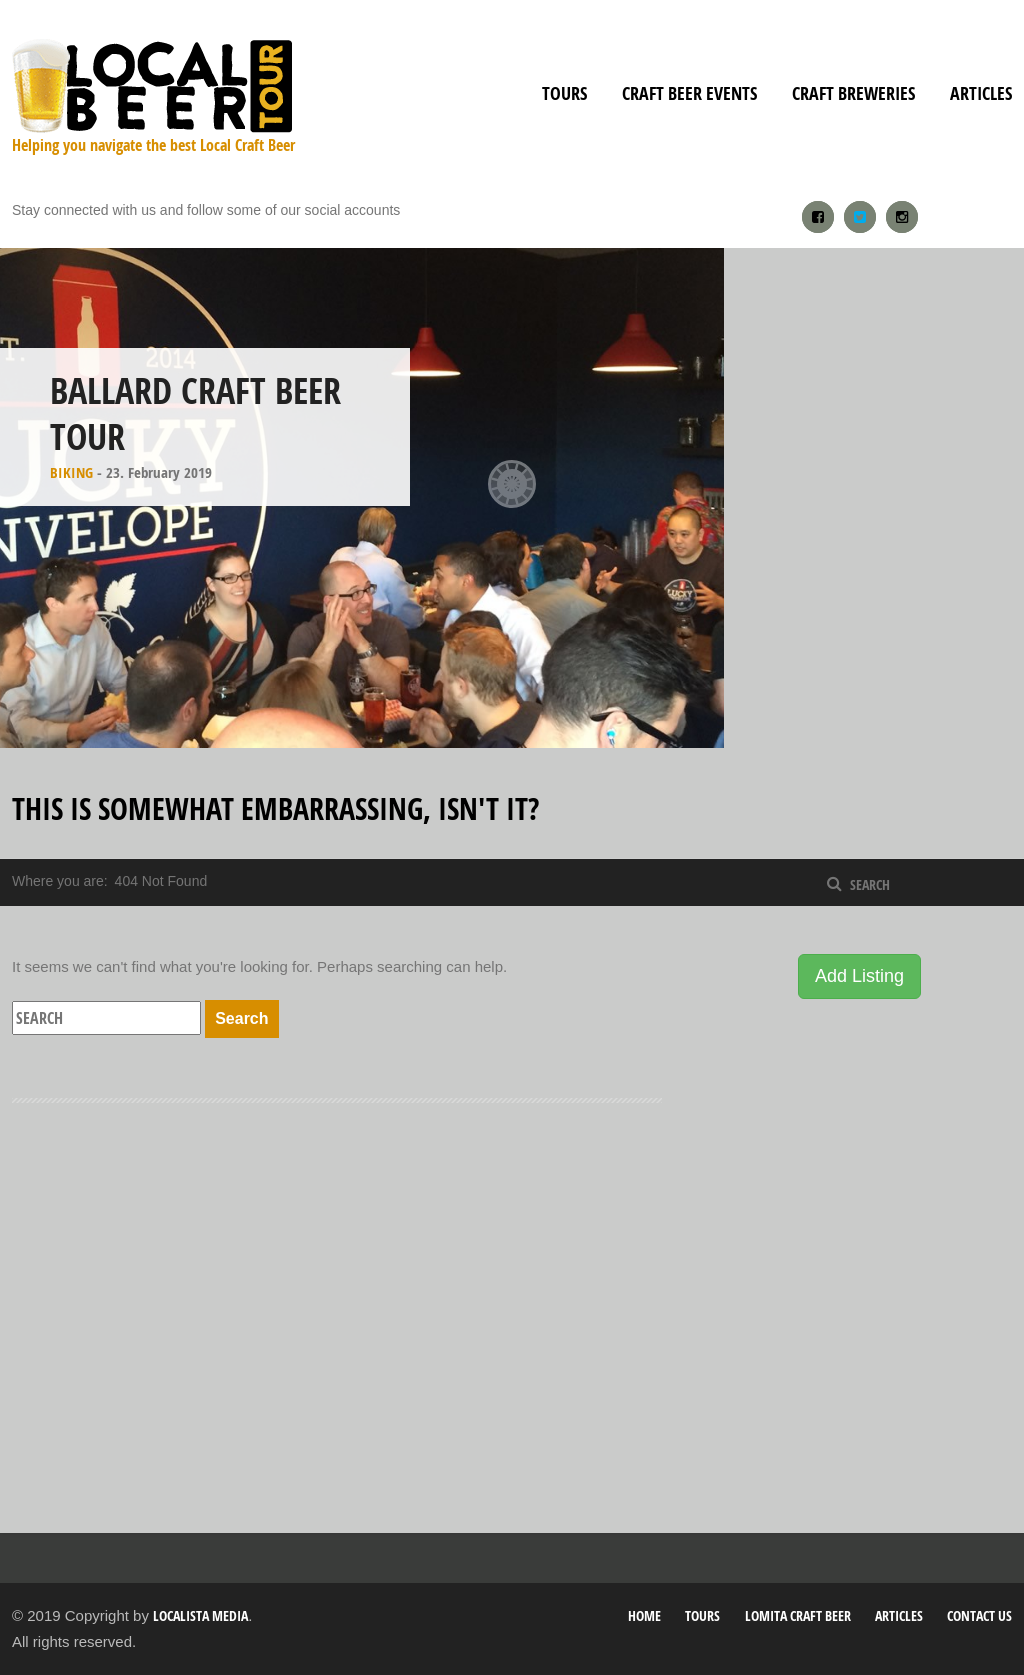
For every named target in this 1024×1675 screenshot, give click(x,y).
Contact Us (979, 1615)
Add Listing (859, 976)
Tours (564, 93)
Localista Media (200, 1615)
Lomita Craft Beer (798, 1615)
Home (644, 1615)
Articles (981, 93)
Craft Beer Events (689, 93)
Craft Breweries (853, 93)
